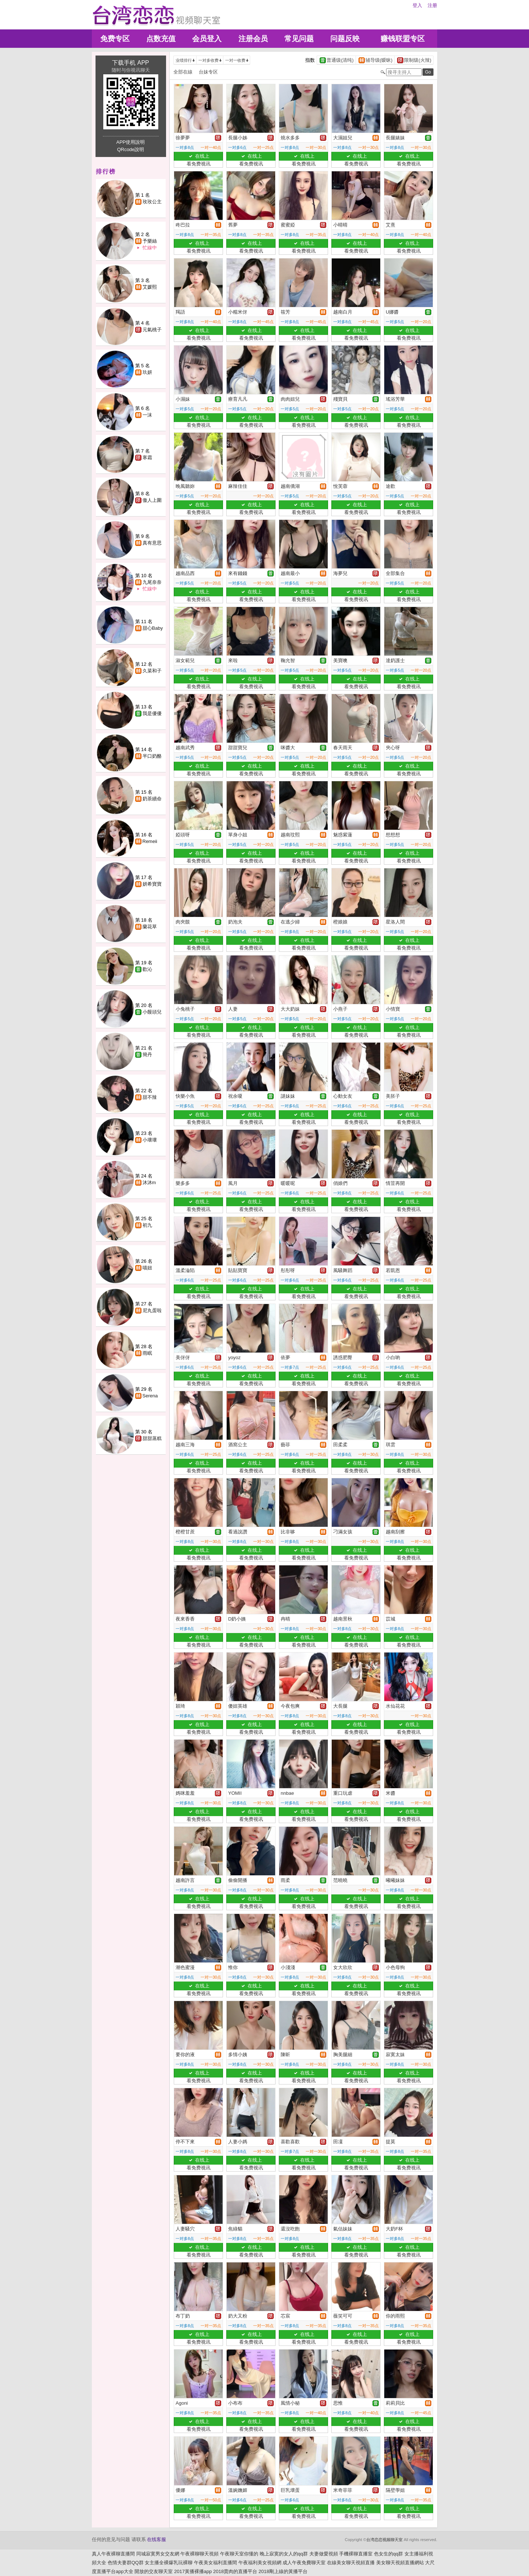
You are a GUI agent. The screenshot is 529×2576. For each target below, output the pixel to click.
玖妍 (147, 372)
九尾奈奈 (152, 582)
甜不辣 (150, 1097)
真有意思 (152, 543)
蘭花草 (150, 926)
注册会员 (253, 39)
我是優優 (152, 713)
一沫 (147, 415)
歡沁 (147, 969)
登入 (417, 5)
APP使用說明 (130, 142)
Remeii (150, 841)
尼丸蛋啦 (152, 1310)
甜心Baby (153, 628)
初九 (147, 1225)
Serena (150, 1395)
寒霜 (147, 457)
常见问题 (299, 39)
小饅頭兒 (152, 1012)
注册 (432, 5)
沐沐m (149, 1182)
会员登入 (207, 39)
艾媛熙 (150, 287)
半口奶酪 (152, 756)
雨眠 (147, 1353)
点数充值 (161, 39)
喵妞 (147, 1268)
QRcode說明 (130, 149)
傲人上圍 (152, 500)
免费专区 (115, 39)
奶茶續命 (152, 798)
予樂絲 (150, 241)
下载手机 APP (130, 63)
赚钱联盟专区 (403, 39)
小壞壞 (150, 1140)
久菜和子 (152, 671)
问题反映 (345, 39)
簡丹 (147, 1054)
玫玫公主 (152, 201)
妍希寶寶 (152, 884)
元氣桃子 (152, 329)
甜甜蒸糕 (152, 1438)
